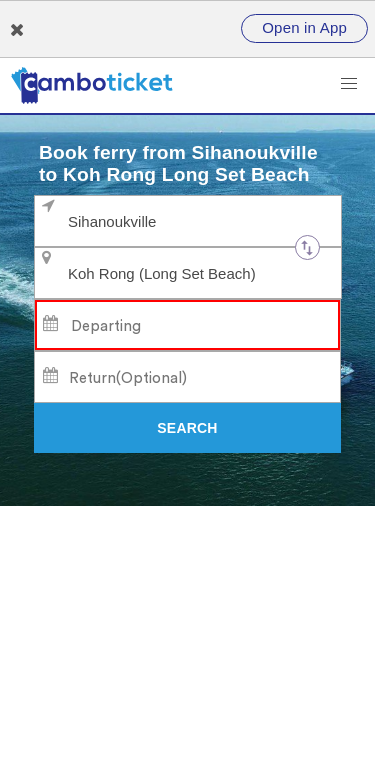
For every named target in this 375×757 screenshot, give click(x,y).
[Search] (187, 428)
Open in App (304, 27)
